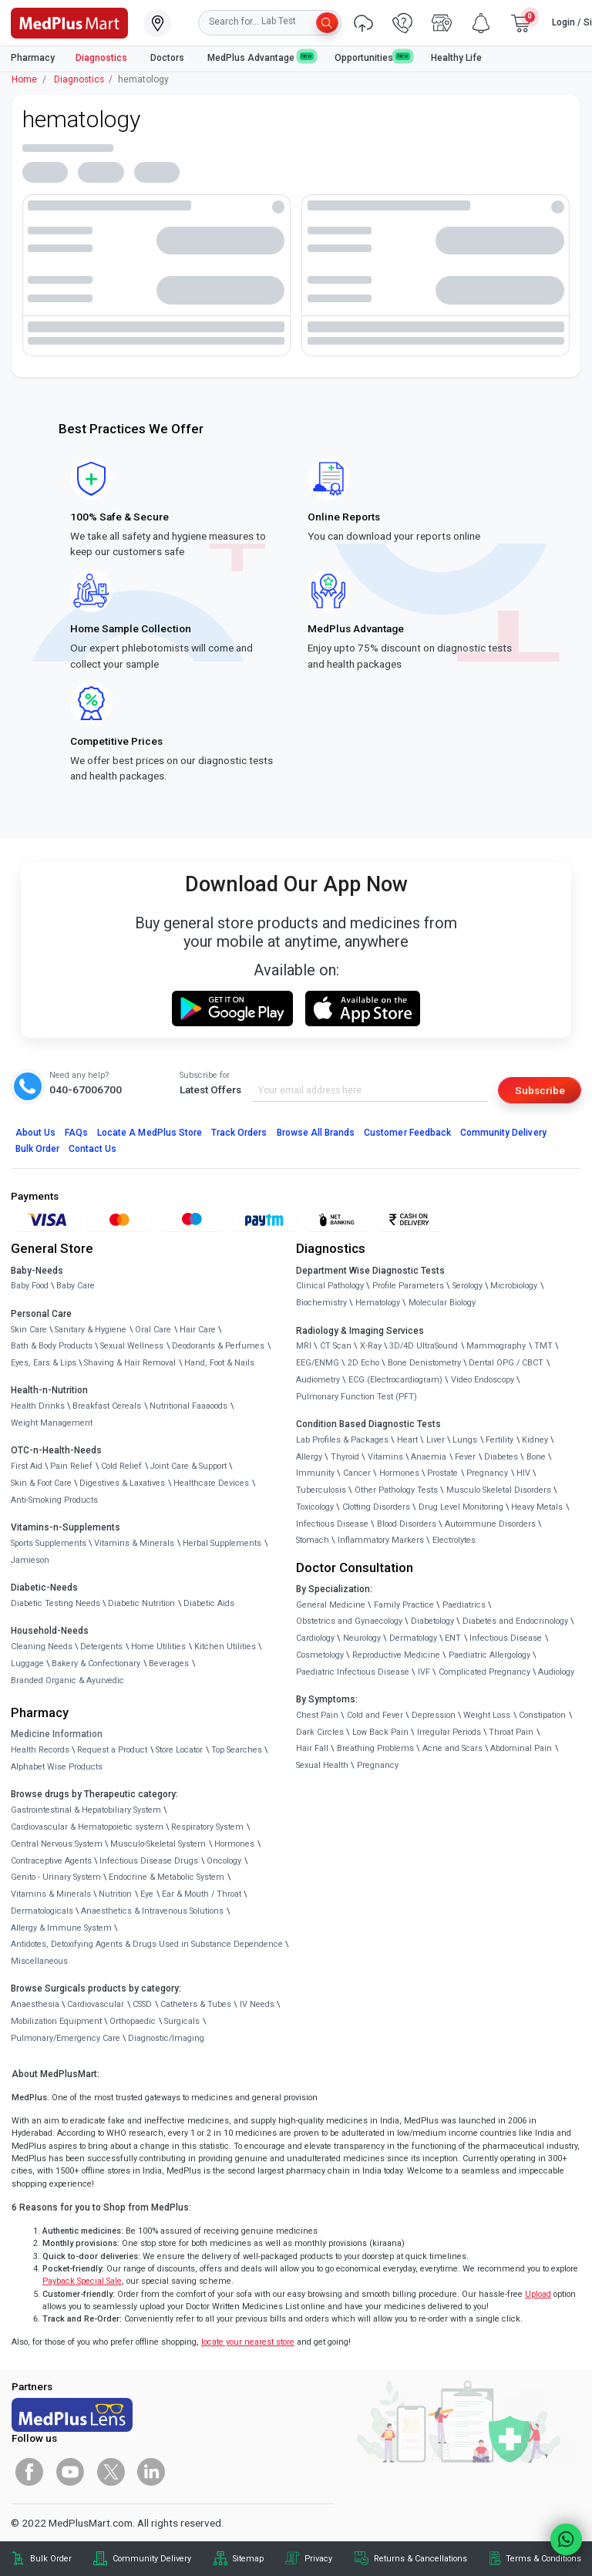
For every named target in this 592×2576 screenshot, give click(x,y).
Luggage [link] (27, 1663)
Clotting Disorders (376, 1507)
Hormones (234, 1844)
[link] (69, 21)
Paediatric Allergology (489, 1655)
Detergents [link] (101, 1647)
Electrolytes (454, 1540)
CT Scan (336, 1346)
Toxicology (315, 1507)
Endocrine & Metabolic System (166, 1877)
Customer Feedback (407, 1132)
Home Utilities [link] (158, 1647)
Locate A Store (149, 1132)
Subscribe (540, 1090)
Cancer (357, 1473)
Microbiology (513, 1286)
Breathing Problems (375, 1748)
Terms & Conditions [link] (543, 2559)
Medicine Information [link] (57, 1734)
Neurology (362, 1638)
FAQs (76, 1132)
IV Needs (257, 2004)
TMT (543, 1346)
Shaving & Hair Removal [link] (130, 1363)
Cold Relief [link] (121, 1466)
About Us (35, 1132)
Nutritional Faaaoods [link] (188, 1406)
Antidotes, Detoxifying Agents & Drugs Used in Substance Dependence (147, 1944)
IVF (424, 1672)
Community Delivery (503, 1132)
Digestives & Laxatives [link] (122, 1483)
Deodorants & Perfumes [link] (218, 1346)
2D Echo (363, 1363)
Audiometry (318, 1380)
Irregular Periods (449, 1732)
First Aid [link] (26, 1466)
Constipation (542, 1715)
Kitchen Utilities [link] (225, 1647)
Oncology (224, 1861)
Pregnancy (487, 1473)
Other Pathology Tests (396, 1490)
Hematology (377, 1303)
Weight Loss (486, 1715)
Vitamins (385, 1457)
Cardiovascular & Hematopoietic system (87, 1827)
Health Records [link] (40, 1750)
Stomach (312, 1540)
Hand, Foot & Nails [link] (219, 1363)
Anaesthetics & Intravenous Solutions (152, 1911)
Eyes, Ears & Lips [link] (43, 1363)
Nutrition (115, 1894)
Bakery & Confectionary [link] (96, 1663)
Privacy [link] (318, 2559)
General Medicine (330, 1605)
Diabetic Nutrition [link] (141, 1603)
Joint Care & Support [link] (188, 1466)
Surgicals (182, 2021)
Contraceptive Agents (51, 1861)
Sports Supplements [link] (48, 1543)
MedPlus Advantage (260, 57)
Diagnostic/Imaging (166, 2038)
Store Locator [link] (179, 1750)
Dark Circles (320, 1732)
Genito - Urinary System (56, 1877)
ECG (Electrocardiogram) (395, 1380)
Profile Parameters (408, 1286)
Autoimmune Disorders (490, 1524)
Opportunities (372, 57)
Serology (467, 1286)
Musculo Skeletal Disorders (498, 1490)
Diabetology (432, 1621)
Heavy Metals (537, 1507)
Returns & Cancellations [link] (420, 2559)
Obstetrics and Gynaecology (349, 1621)
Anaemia (428, 1457)
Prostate (442, 1473)
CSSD (142, 2004)
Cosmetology (320, 1655)
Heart (407, 1440)
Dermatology (413, 1638)
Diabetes (501, 1457)
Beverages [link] (169, 1663)
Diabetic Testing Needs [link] (55, 1603)
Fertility (499, 1440)
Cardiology (315, 1638)
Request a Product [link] (112, 1750)
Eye (146, 1894)
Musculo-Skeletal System (158, 1844)
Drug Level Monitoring (461, 1507)
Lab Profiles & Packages (342, 1440)
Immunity (315, 1473)
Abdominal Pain (521, 1748)
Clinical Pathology (330, 1286)
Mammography (496, 1346)
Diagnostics (103, 57)
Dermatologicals (42, 1911)
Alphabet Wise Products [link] (57, 1767)
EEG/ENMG (317, 1363)
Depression (434, 1715)
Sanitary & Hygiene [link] (90, 1330)
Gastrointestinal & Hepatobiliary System (86, 1810)
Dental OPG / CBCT (506, 1363)
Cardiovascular (95, 2004)
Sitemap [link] (248, 2559)
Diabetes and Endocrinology (515, 1621)
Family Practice (404, 1605)
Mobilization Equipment (56, 2021)
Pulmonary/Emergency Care (65, 2038)
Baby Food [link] (30, 1286)
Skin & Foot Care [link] (41, 1483)
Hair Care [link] (198, 1330)
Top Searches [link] (236, 1750)
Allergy (309, 1457)
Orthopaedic (132, 2021)
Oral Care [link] (153, 1330)
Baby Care (75, 1286)
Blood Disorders (406, 1524)
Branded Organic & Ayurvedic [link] (67, 1680)
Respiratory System (207, 1827)
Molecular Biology (442, 1303)
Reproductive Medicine (396, 1655)
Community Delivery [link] (152, 2559)
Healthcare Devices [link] (211, 1483)
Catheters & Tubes (195, 2004)
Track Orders (239, 1132)
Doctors (168, 57)
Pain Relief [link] (71, 1466)
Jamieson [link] (30, 1560)
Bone (536, 1457)
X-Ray (371, 1346)
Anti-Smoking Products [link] (54, 1500)
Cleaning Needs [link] (41, 1647)
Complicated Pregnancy (484, 1672)
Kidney (535, 1440)
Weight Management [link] (51, 1423)
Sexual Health (322, 1765)
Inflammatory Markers (381, 1540)
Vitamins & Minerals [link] (134, 1543)
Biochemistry (321, 1303)
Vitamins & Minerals (51, 1894)
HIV (523, 1473)
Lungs (464, 1440)
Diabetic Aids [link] (208, 1603)
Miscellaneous (39, 1961)
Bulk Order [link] (51, 2559)
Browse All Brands (316, 1132)
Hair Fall (312, 1748)
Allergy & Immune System (61, 1928)
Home (24, 79)
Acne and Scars (452, 1748)
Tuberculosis (321, 1490)
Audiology (556, 1672)
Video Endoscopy (482, 1380)
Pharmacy (33, 57)
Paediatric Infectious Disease (352, 1672)
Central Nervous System (57, 1844)
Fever (465, 1457)
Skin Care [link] (29, 1330)
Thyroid (345, 1457)
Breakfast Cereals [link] (106, 1406)
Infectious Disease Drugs (148, 1861)
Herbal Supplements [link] (222, 1543)
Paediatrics (464, 1605)
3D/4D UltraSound (423, 1346)
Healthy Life (456, 57)
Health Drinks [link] (38, 1406)
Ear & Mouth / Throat (201, 1894)
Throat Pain (511, 1732)
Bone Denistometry (424, 1363)
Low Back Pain (380, 1732)
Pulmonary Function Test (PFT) (356, 1397)
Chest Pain (317, 1715)
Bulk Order (37, 1148)
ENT (453, 1638)
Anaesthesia (35, 2004)
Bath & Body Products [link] (51, 1346)
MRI (303, 1346)
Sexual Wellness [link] (131, 1346)
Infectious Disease (332, 1524)
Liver (435, 1440)
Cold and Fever (375, 1715)
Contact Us (92, 1148)
